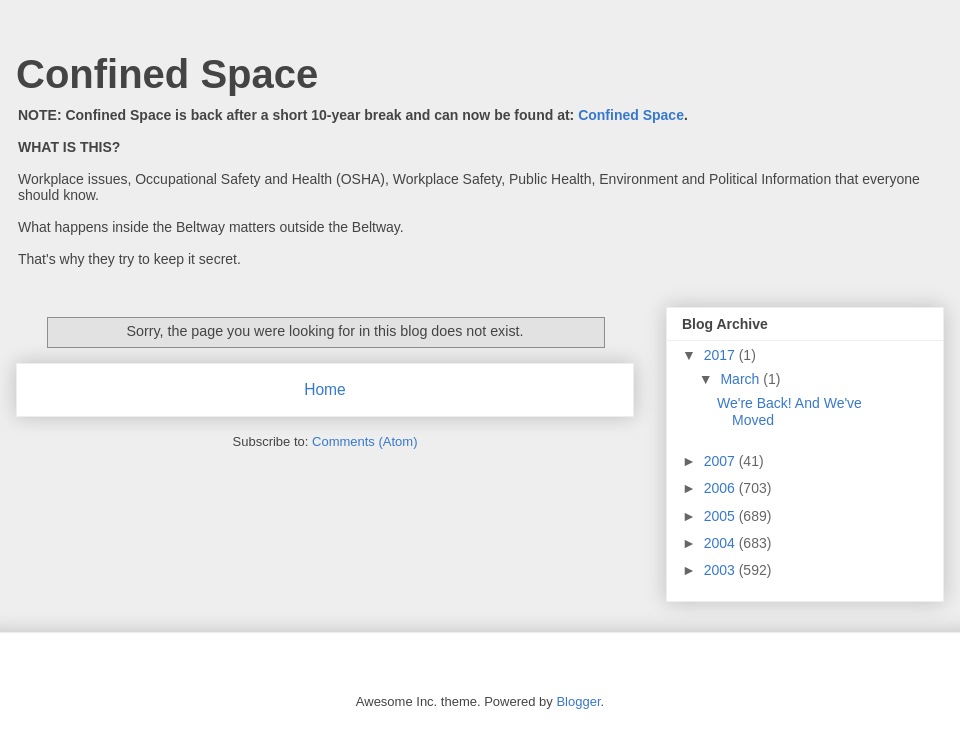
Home (325, 389)
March (741, 379)
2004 (721, 543)
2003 (721, 570)
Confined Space (167, 74)
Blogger (578, 701)
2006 (721, 488)
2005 (721, 516)
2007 (721, 461)
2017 (721, 355)
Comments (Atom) (364, 441)
